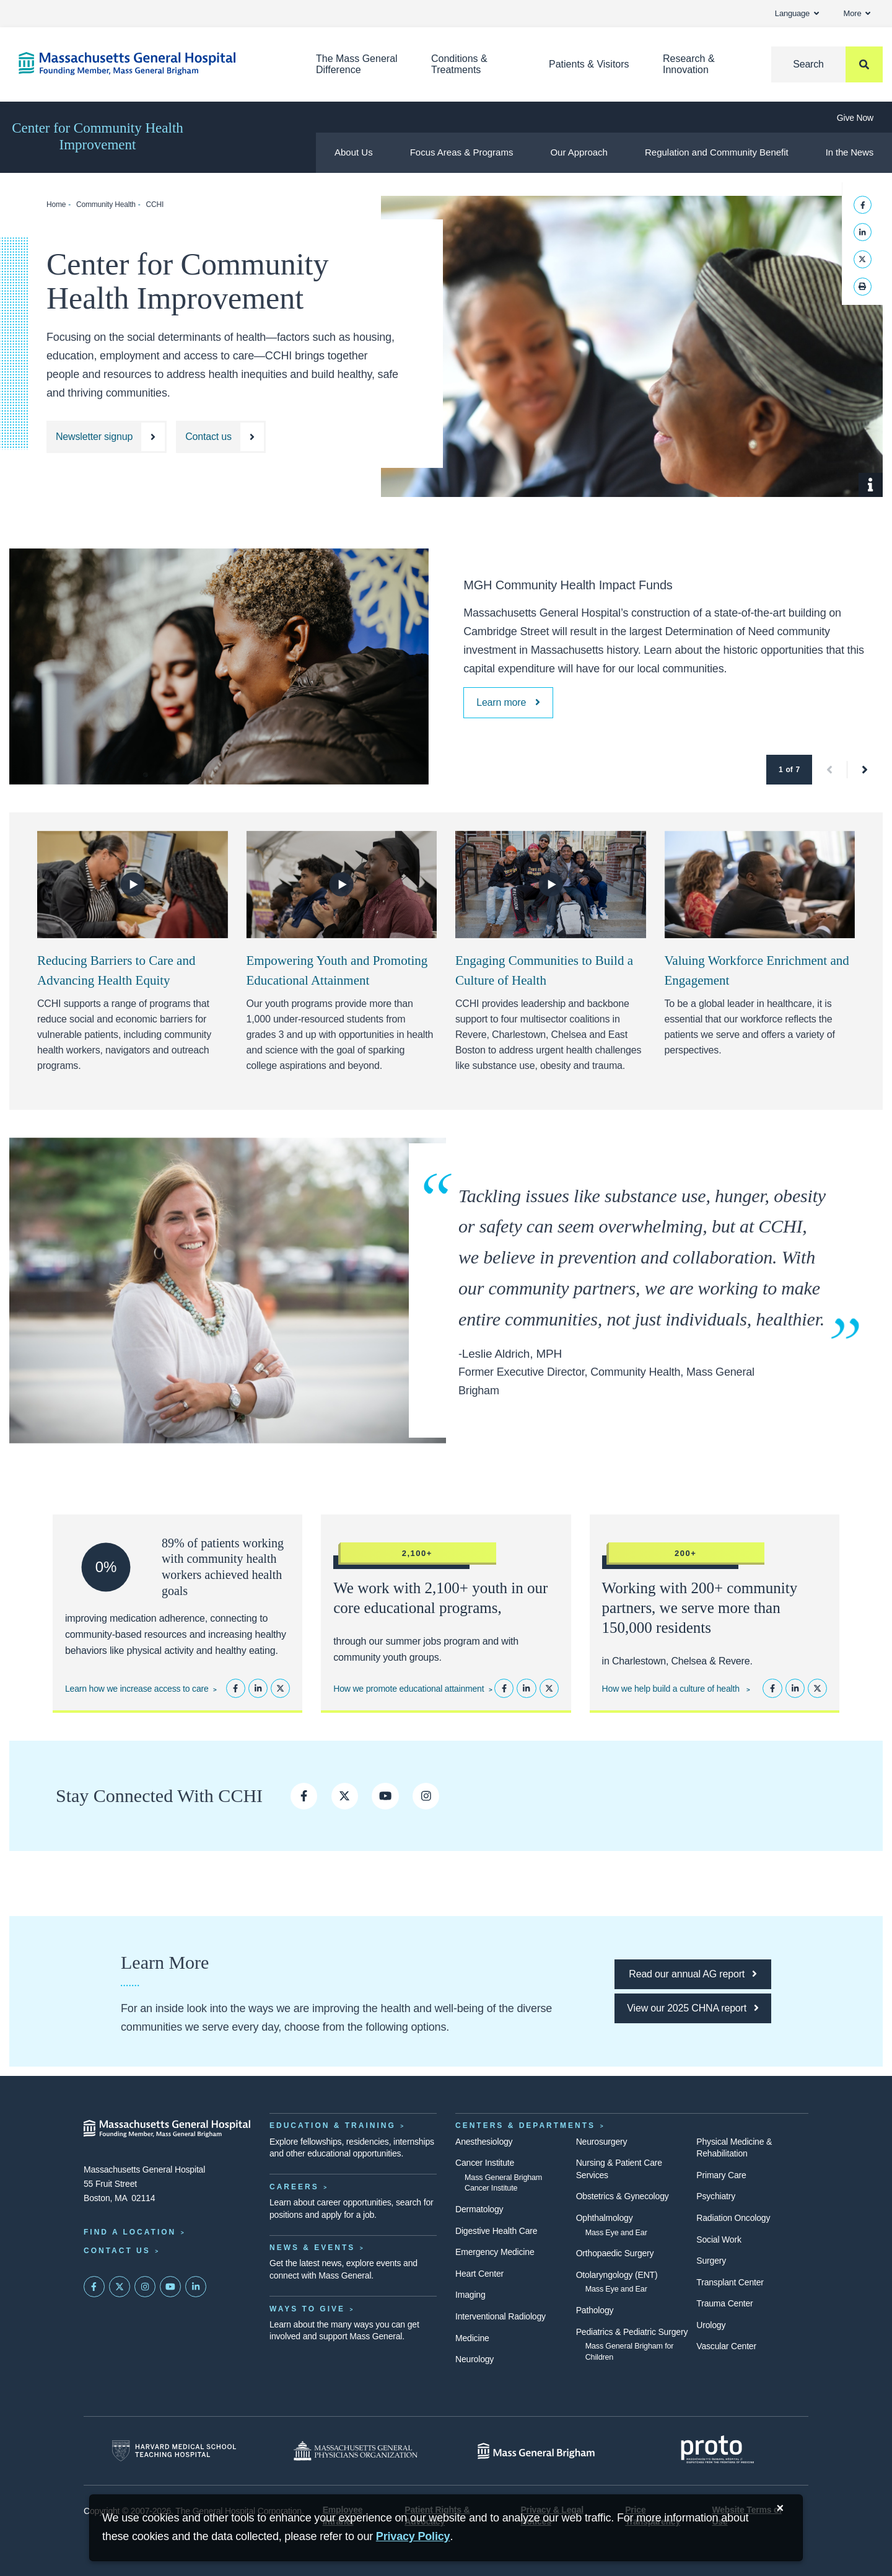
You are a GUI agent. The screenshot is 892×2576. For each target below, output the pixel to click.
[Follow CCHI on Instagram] (426, 1796)
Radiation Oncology (733, 2218)
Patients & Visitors (589, 64)
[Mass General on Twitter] (119, 2286)
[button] (829, 770)
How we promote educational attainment (408, 1689)
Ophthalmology (604, 2218)
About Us (353, 152)
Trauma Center (724, 2303)
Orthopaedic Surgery (615, 2253)
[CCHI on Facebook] (304, 1796)
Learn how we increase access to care (137, 1689)
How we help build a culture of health (672, 1689)
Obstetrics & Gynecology (622, 2196)
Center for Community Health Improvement (97, 136)
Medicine (472, 2338)
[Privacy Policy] (413, 2536)
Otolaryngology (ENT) (617, 2275)
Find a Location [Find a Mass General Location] (130, 2232)
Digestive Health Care (496, 2231)
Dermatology (479, 2209)
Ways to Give (307, 2309)
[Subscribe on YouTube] (170, 2286)
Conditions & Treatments (459, 64)
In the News (849, 152)
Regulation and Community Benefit (717, 152)
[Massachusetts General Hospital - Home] (167, 2128)
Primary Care (721, 2175)
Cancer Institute (484, 2163)
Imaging (470, 2295)
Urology (710, 2325)
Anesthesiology (483, 2142)
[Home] (149, 63)
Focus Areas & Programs (462, 152)
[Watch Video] (132, 884)
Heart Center (479, 2274)
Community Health (106, 204)
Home (56, 204)
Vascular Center (726, 2346)
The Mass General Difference (357, 64)
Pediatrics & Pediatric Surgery (632, 2332)
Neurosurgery (601, 2142)
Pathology (595, 2310)
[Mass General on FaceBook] (94, 2286)
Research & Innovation (689, 64)
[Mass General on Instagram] (144, 2286)
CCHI (155, 204)
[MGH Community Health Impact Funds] (508, 702)
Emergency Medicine (494, 2252)
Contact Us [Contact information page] (117, 2250)
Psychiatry (715, 2196)
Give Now (855, 118)
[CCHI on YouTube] (385, 1796)
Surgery (711, 2261)
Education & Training (332, 2125)
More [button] (857, 13)
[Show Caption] (871, 485)
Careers (294, 2187)
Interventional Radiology (500, 2316)
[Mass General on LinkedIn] (195, 2286)
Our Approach (579, 152)
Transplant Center (729, 2282)
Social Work (718, 2239)
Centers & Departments (525, 2125)
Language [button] (797, 13)
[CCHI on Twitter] (344, 1796)
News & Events (312, 2247)
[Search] (827, 64)
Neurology (474, 2359)
